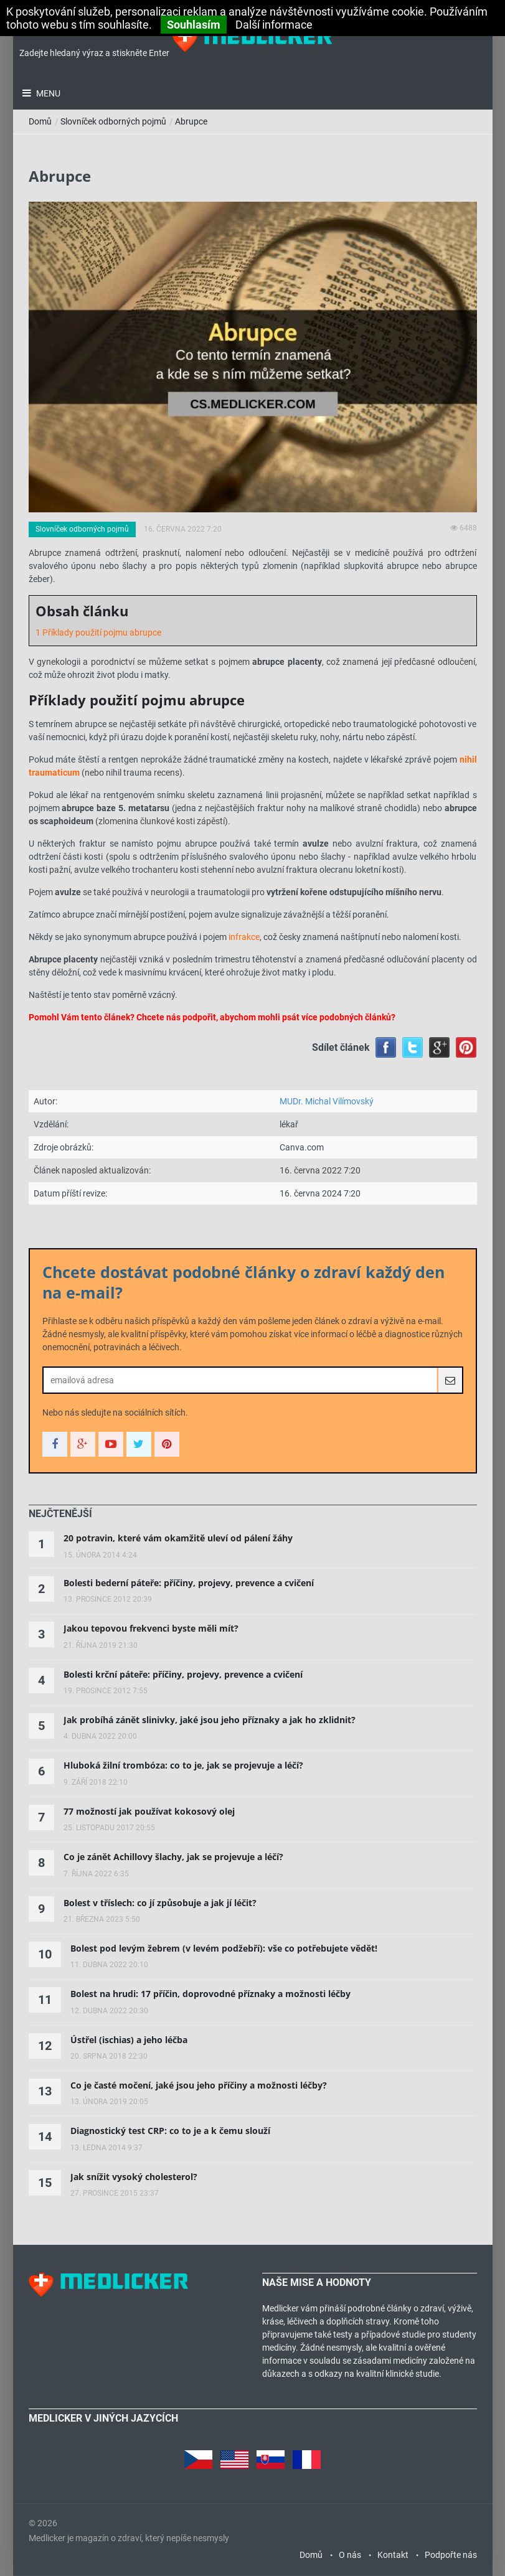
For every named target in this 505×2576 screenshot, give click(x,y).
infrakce (244, 937)
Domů (40, 121)
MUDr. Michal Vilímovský (327, 1101)
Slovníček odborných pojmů (113, 121)
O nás (350, 2555)
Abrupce (191, 121)
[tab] (60, 1514)
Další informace (274, 24)
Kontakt (392, 2555)
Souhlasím (193, 24)
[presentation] (60, 1514)
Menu (47, 93)
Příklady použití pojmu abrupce (101, 632)
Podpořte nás (451, 2555)
